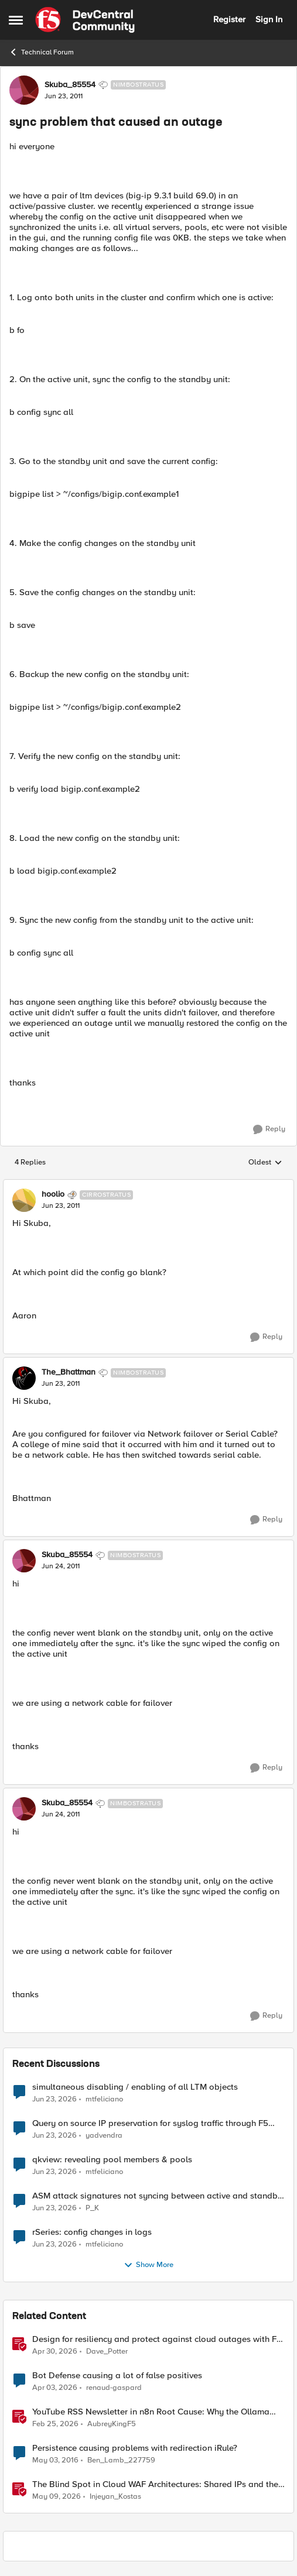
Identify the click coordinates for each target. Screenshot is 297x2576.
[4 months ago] (54, 2387)
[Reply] (269, 1129)
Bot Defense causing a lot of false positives (117, 2376)
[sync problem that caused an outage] (61, 1206)
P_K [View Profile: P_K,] (92, 2207)
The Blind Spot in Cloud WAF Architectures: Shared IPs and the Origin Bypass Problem (155, 2484)
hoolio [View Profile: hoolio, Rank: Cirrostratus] (53, 1194)
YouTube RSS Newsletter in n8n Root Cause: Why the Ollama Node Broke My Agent (150, 2412)
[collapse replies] (148, 1185)
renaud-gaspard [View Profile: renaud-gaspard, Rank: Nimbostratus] (114, 2387)
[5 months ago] (55, 2424)
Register (229, 19)
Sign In (268, 19)
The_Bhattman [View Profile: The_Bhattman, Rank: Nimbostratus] (68, 1372)
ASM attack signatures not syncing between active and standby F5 (157, 2196)
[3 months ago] (54, 2351)
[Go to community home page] (85, 20)
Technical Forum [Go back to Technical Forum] (41, 52)
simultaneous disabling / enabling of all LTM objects (135, 2087)
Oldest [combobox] (265, 1162)
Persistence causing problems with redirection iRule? (134, 2448)
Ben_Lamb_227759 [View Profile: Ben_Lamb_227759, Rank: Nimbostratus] (121, 2459)
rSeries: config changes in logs (92, 2232)
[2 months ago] (56, 2497)
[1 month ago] (54, 2099)
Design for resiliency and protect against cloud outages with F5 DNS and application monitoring (157, 2339)
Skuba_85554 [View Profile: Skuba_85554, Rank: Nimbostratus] (70, 85)
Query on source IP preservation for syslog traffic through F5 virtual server (150, 2123)
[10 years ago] (55, 2460)
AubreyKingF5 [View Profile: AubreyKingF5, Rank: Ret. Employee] (111, 2423)
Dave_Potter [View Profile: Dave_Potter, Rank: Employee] (107, 2351)
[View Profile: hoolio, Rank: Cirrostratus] (24, 1200)
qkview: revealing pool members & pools (112, 2160)
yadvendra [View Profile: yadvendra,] (104, 2135)
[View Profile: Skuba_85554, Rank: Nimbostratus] (24, 90)
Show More (148, 2265)
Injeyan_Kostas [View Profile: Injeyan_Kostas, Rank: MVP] (115, 2496)
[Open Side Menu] (16, 20)
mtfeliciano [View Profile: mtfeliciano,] (104, 2098)
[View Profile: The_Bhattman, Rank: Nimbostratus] (24, 1378)
